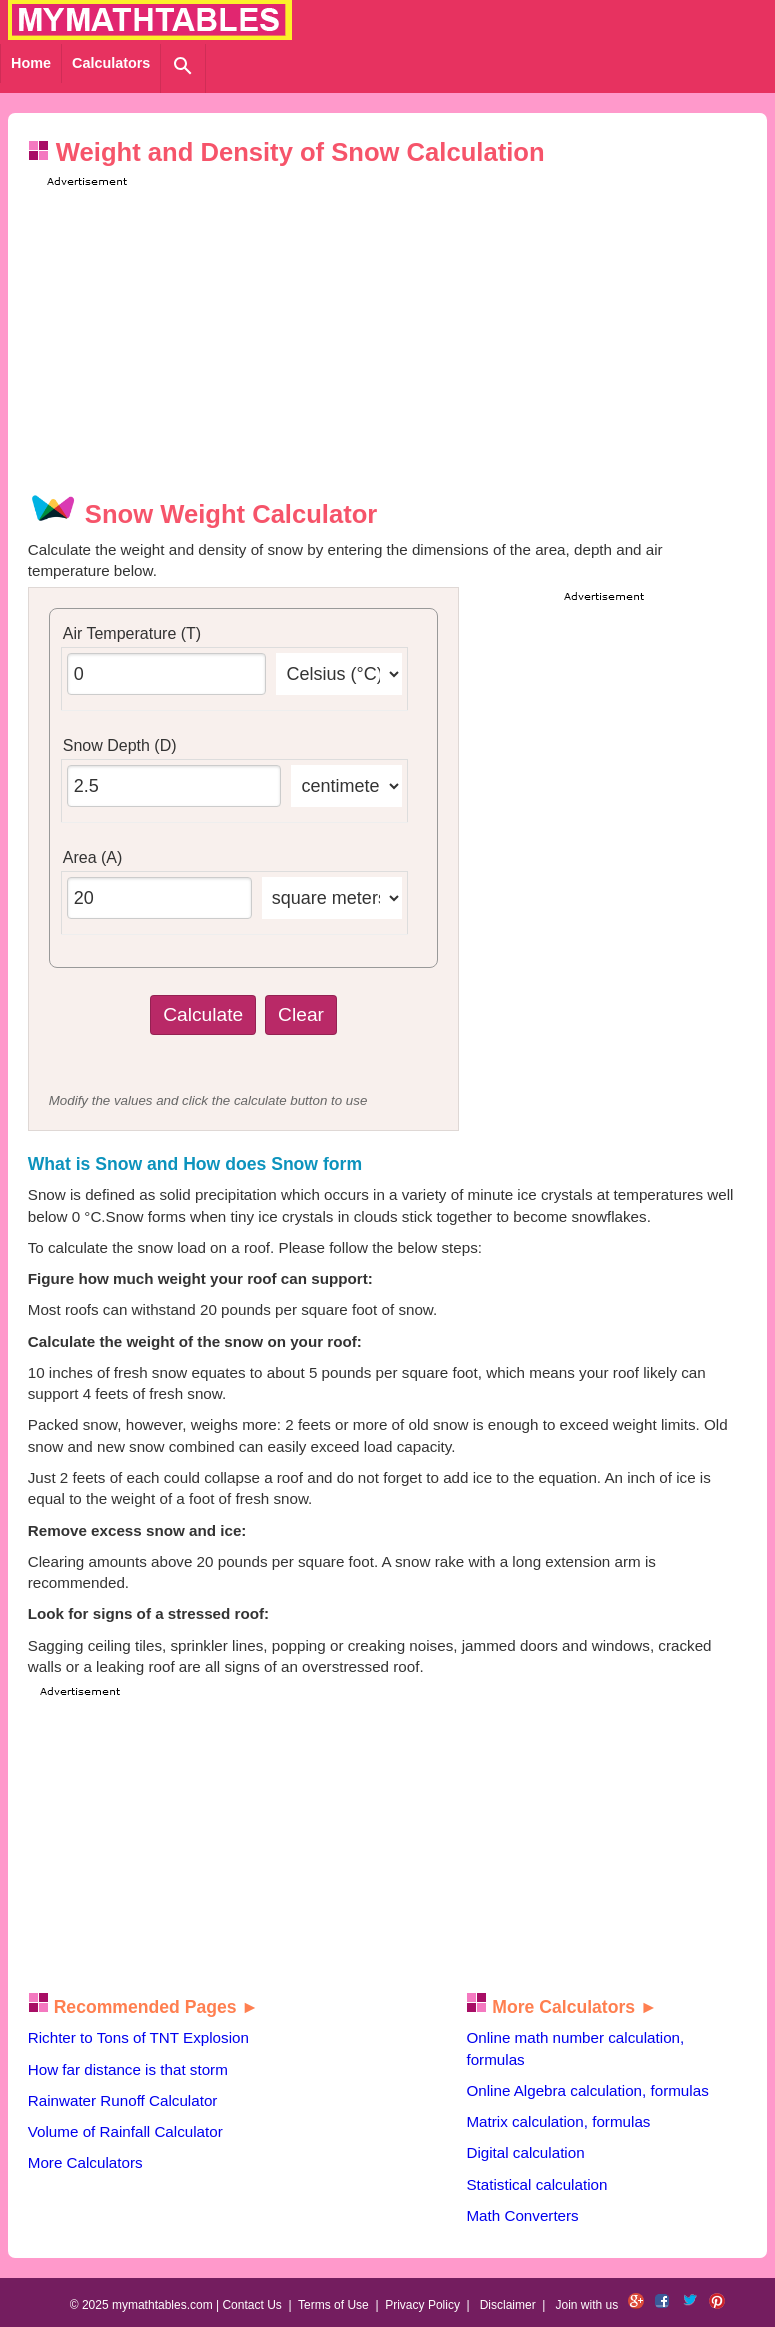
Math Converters (522, 2215)
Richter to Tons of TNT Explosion (138, 2037)
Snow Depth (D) (120, 745)
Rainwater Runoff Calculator (123, 2100)
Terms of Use (333, 2305)
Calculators (111, 63)
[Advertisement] (405, 331)
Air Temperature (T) (132, 633)
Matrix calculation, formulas (558, 2121)
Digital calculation (525, 2152)
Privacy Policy (422, 2305)
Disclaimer (508, 2305)
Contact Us (251, 2305)
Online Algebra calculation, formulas (587, 2090)
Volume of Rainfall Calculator (125, 2131)
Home (31, 63)
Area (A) (93, 857)
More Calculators (85, 2162)
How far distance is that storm (128, 2069)
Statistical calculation (536, 2184)
